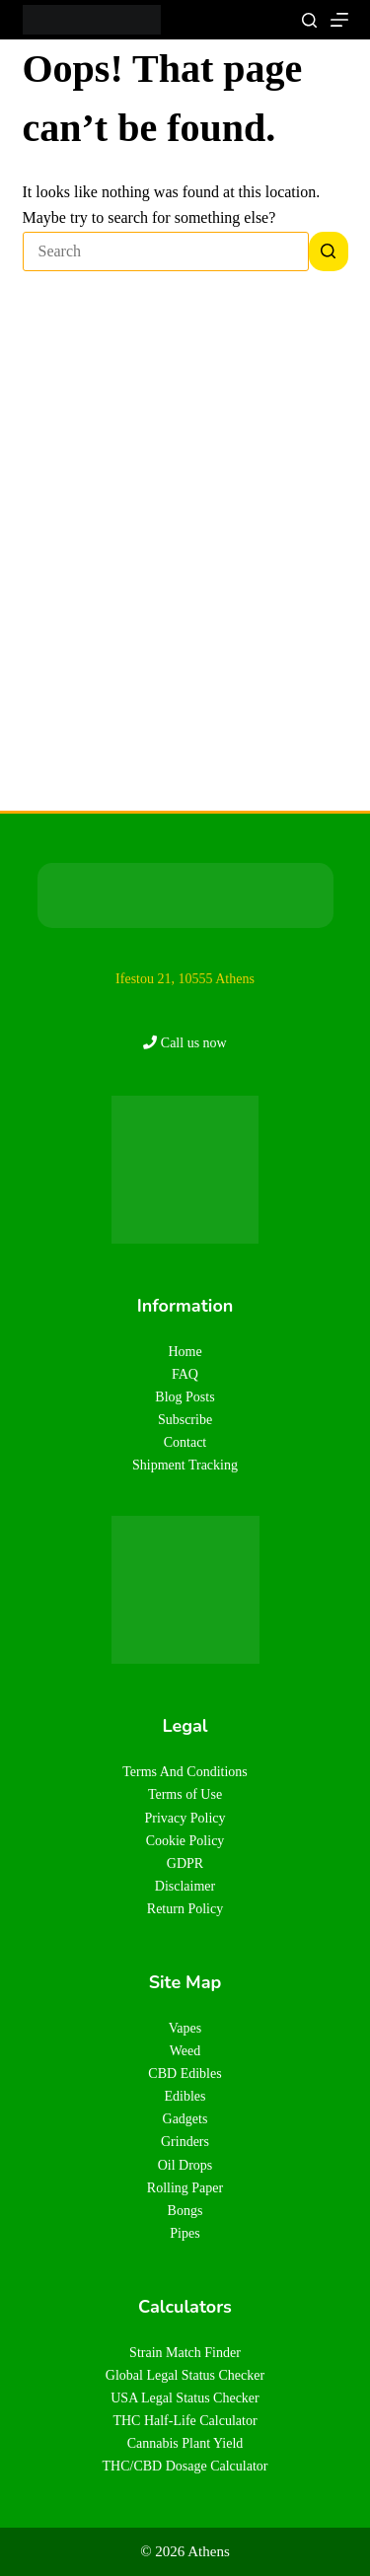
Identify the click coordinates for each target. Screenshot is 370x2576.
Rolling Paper (185, 2188)
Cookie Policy (185, 1840)
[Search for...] (166, 251)
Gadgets (185, 2118)
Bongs (185, 2210)
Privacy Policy (184, 1818)
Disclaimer (185, 1886)
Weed (185, 2050)
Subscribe (185, 1419)
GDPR (185, 1863)
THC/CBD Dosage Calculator (185, 2466)
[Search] (309, 20)
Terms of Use (185, 1794)
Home (184, 1351)
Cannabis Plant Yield (185, 2443)
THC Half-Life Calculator (184, 2420)
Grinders (185, 2141)
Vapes (185, 2028)
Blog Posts (184, 1397)
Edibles (184, 2096)
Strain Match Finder (185, 2352)
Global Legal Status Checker (185, 2375)
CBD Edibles (184, 2073)
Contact (185, 1442)
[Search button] (328, 251)
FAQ (185, 1374)
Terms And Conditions (185, 1771)
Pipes (184, 2233)
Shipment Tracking (185, 1465)
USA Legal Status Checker (185, 2398)
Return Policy (185, 1908)
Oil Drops (185, 2165)
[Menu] (339, 20)
